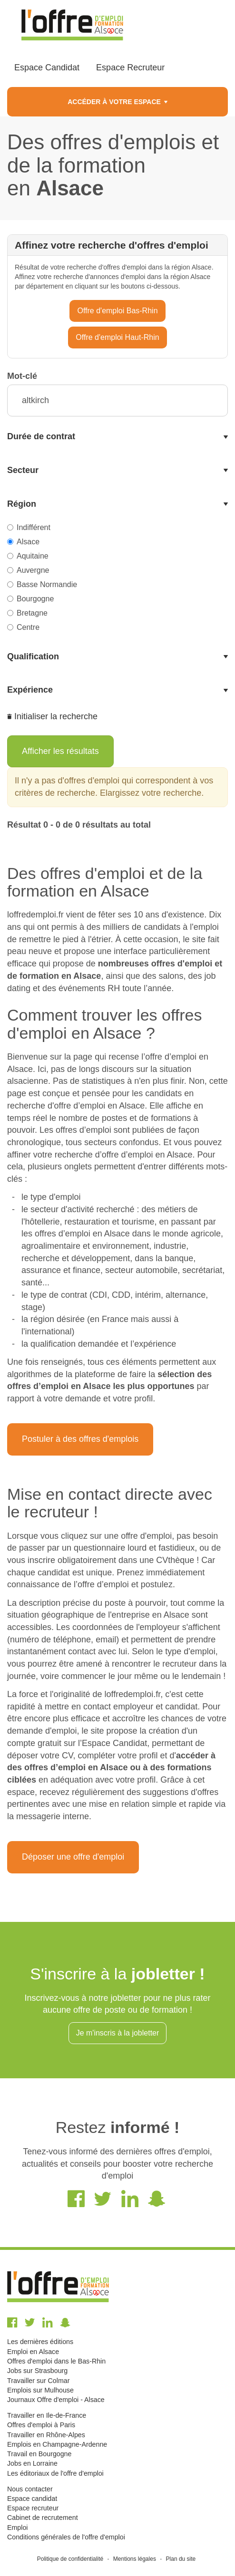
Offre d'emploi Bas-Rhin (117, 311)
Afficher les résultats (60, 751)
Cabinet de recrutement (42, 2517)
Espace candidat (32, 2498)
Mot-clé (22, 376)
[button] (117, 437)
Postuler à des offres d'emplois (80, 1439)
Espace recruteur (33, 2508)
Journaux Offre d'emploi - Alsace (56, 2399)
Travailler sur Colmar (38, 2380)
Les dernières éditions (40, 2341)
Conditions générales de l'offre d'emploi (66, 2537)
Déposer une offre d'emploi (73, 1857)
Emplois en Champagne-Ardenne (57, 2444)
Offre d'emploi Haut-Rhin (117, 337)
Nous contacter (30, 2489)
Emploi (17, 2527)
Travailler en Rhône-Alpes (46, 2435)
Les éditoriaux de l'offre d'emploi (55, 2473)
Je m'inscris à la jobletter (117, 2033)
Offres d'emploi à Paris (41, 2425)
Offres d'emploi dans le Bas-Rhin (56, 2361)
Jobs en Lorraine (32, 2463)
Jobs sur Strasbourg (37, 2370)
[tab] (117, 437)
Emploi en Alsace (33, 2351)
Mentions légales (134, 2559)
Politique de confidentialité (70, 2559)
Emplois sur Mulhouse (40, 2390)
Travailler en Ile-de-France (46, 2415)
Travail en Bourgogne (39, 2454)
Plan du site (181, 2559)
